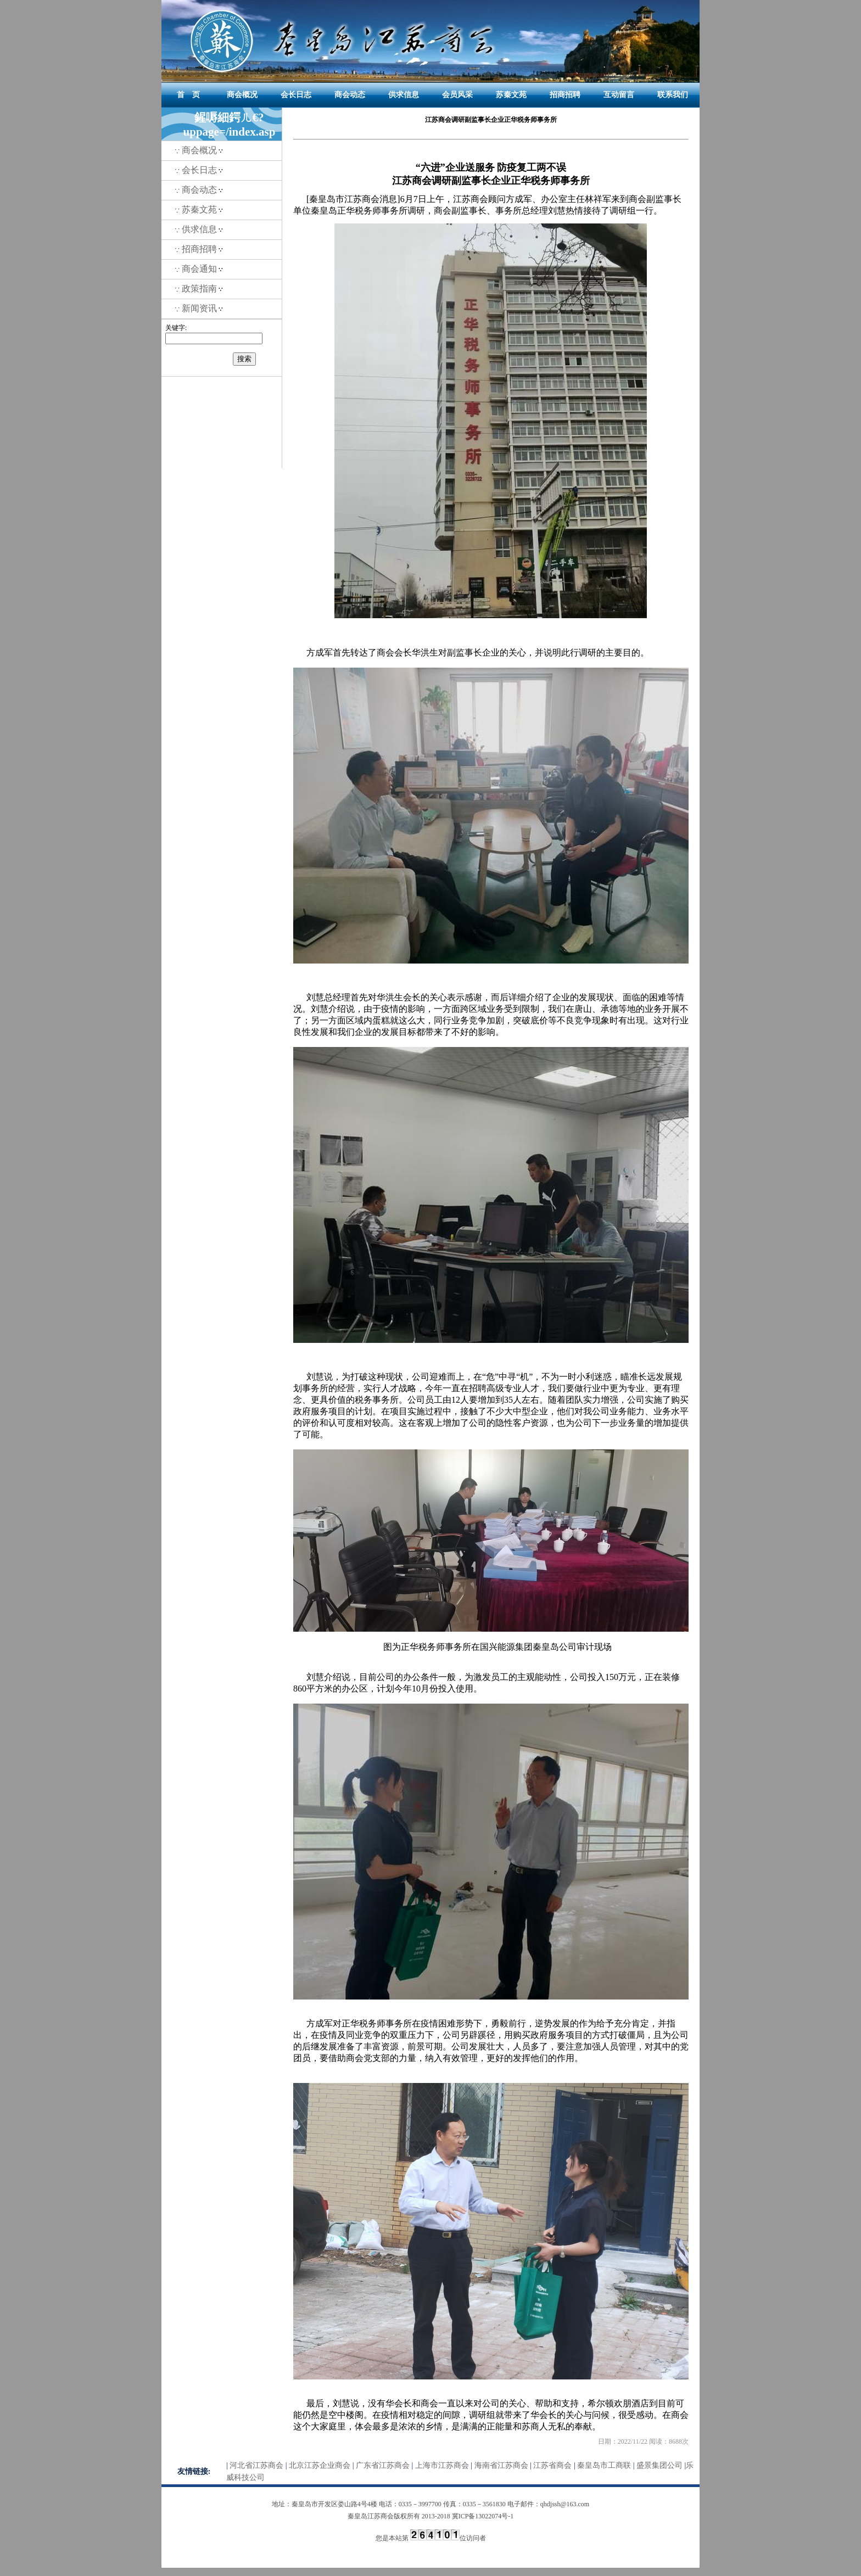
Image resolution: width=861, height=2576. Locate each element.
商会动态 (349, 95)
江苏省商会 (552, 2465)
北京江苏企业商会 (319, 2465)
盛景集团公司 (659, 2465)
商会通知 (199, 268)
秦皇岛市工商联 (604, 2465)
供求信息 (403, 95)
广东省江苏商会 (383, 2465)
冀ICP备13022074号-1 (483, 2516)
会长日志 (296, 95)
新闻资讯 (199, 308)
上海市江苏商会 (442, 2465)
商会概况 (242, 95)
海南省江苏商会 (501, 2465)
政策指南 (199, 288)
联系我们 (672, 95)
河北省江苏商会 (256, 2465)
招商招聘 (565, 95)
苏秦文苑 (511, 95)
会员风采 (457, 95)
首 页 (188, 95)
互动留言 (618, 95)
